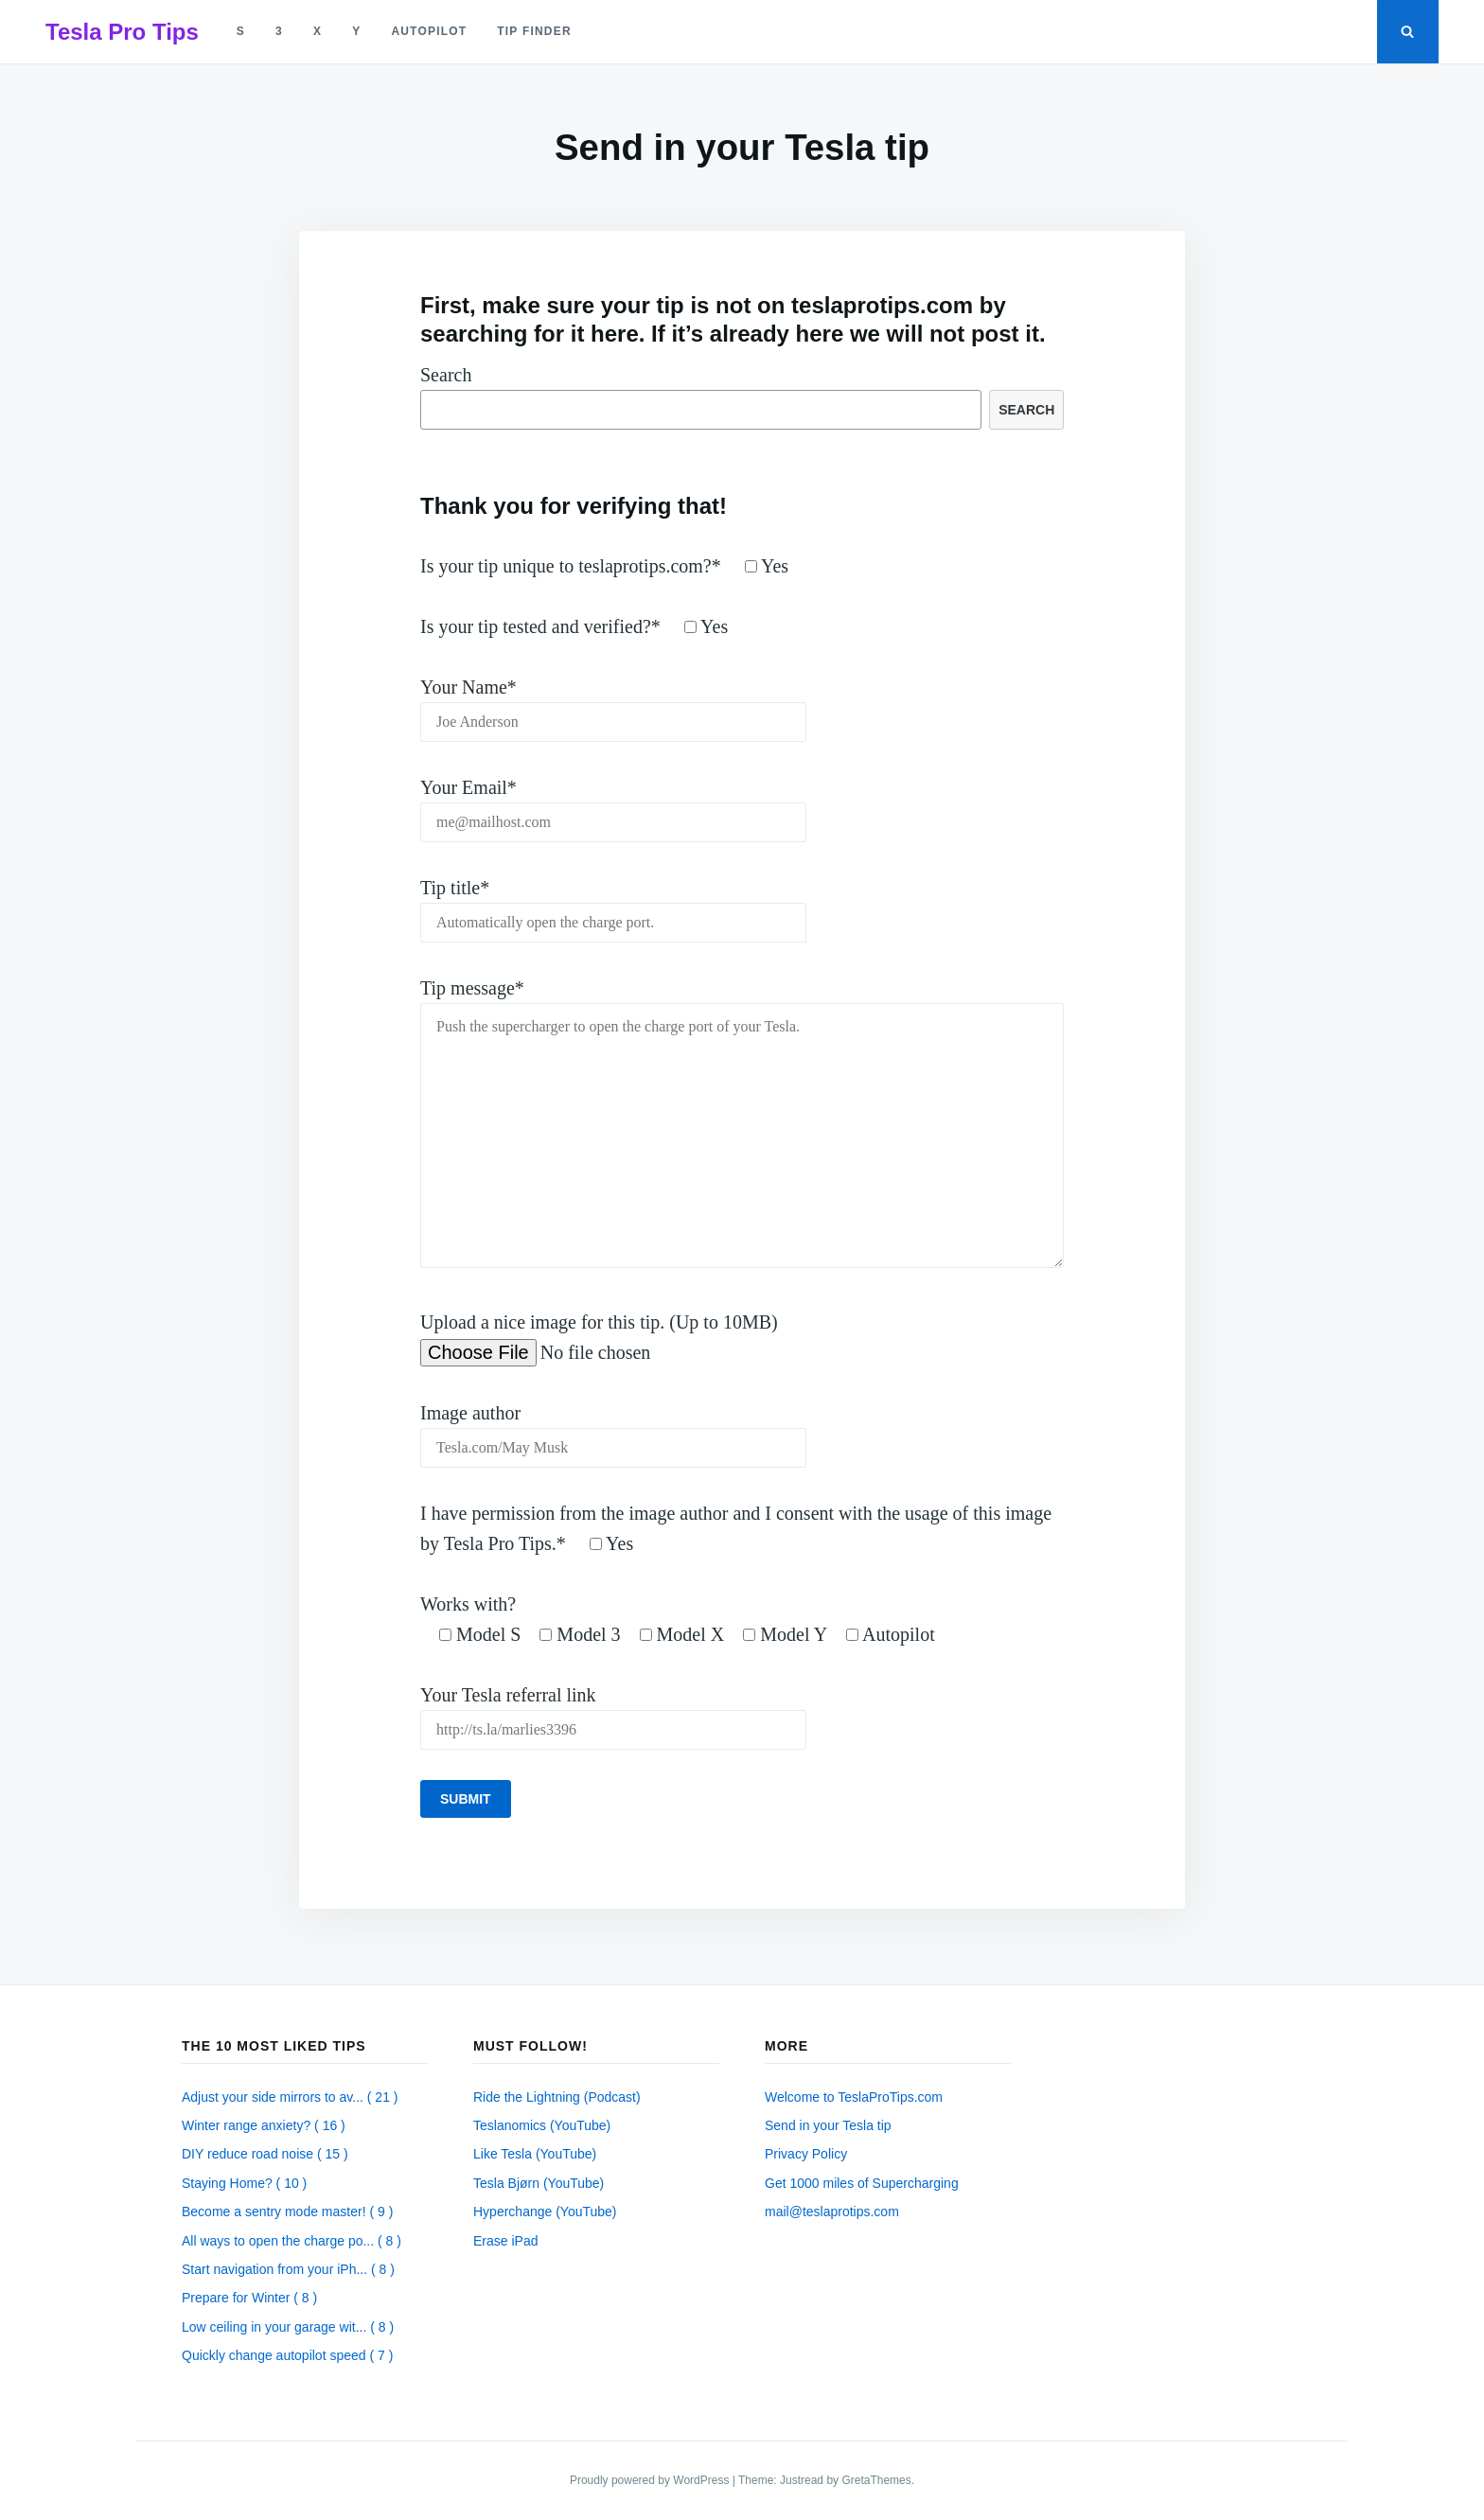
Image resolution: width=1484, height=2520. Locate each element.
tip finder (534, 31)
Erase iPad (505, 2240)
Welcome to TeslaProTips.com (854, 2097)
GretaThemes (875, 2480)
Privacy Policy (806, 2153)
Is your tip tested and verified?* (574, 626)
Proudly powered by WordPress (651, 2480)
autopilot (429, 31)
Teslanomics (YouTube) (541, 2125)
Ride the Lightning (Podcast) (557, 2097)
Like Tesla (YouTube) (534, 2153)
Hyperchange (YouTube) (545, 2211)
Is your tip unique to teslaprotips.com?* (604, 565)
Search (445, 374)
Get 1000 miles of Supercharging (862, 2183)
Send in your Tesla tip (828, 2125)
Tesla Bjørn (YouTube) (538, 2183)
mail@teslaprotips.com (832, 2211)
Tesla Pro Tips (122, 31)
